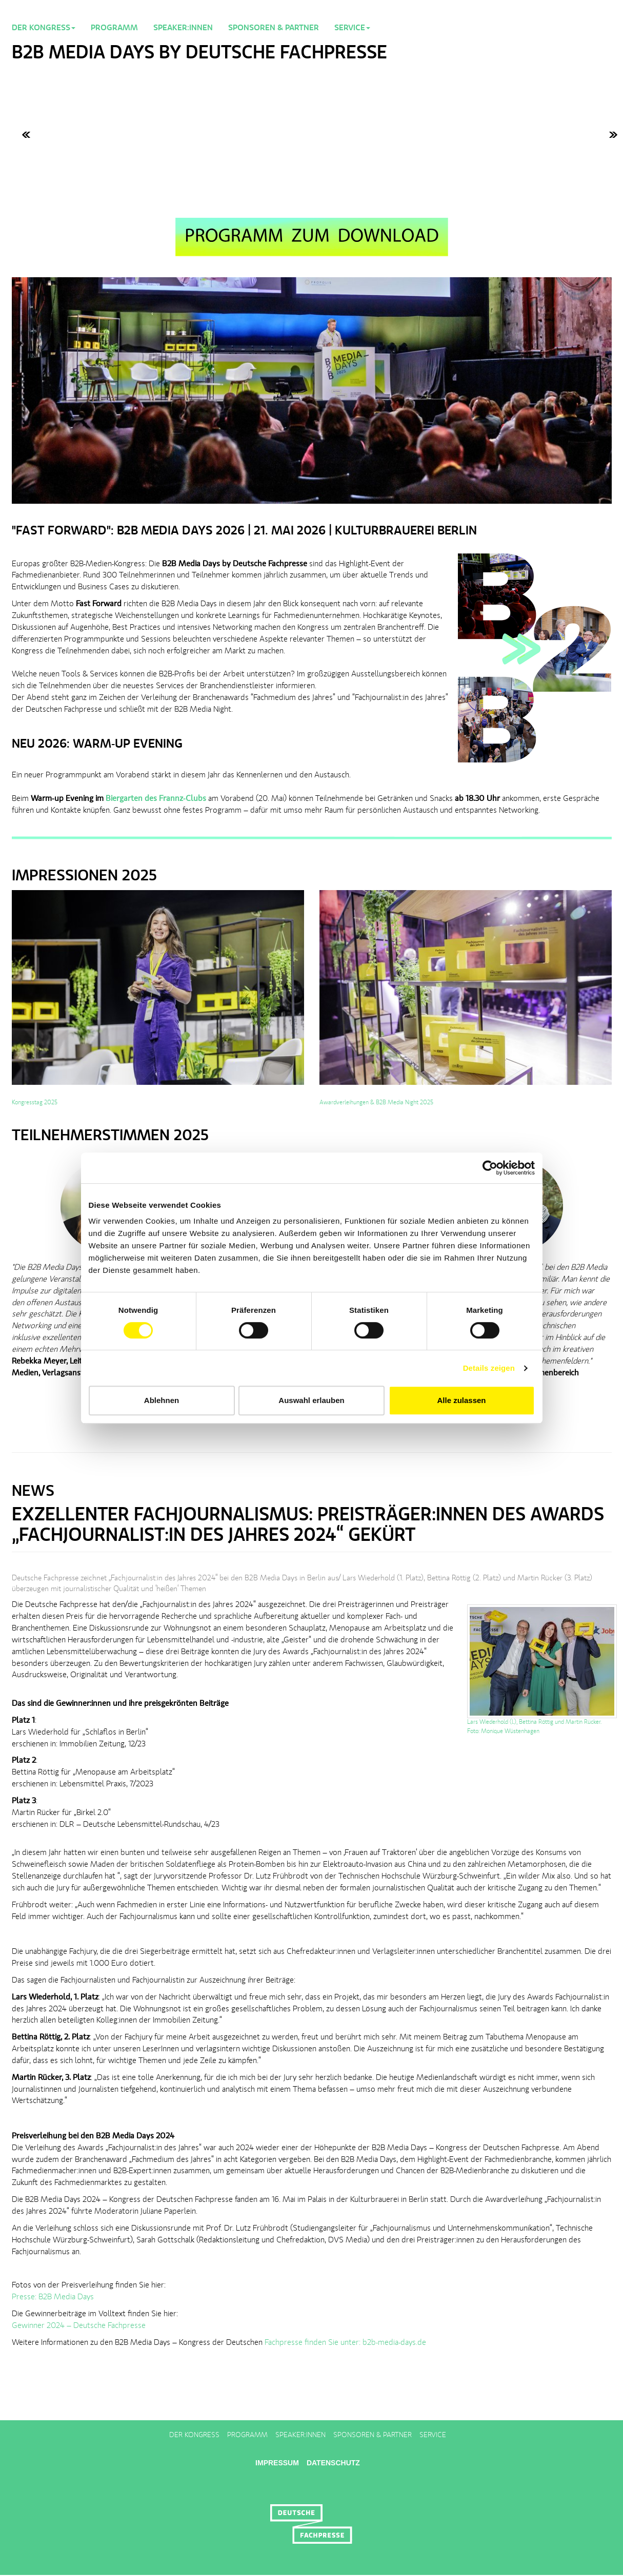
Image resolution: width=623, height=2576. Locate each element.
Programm (114, 28)
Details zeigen (489, 1368)
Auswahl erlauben (311, 1400)
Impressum (277, 2463)
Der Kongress (194, 2435)
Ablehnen (161, 1400)
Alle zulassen (461, 1400)
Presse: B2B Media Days (53, 2297)
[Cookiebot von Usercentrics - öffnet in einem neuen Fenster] (490, 1168)
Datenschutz (333, 2463)
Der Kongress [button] (43, 28)
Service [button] (352, 28)
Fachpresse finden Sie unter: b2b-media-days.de (345, 2343)
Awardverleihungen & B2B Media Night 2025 (376, 1103)
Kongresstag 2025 (34, 1103)
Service (432, 2435)
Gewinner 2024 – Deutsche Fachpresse (79, 2326)
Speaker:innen (183, 28)
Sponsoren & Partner (273, 28)
